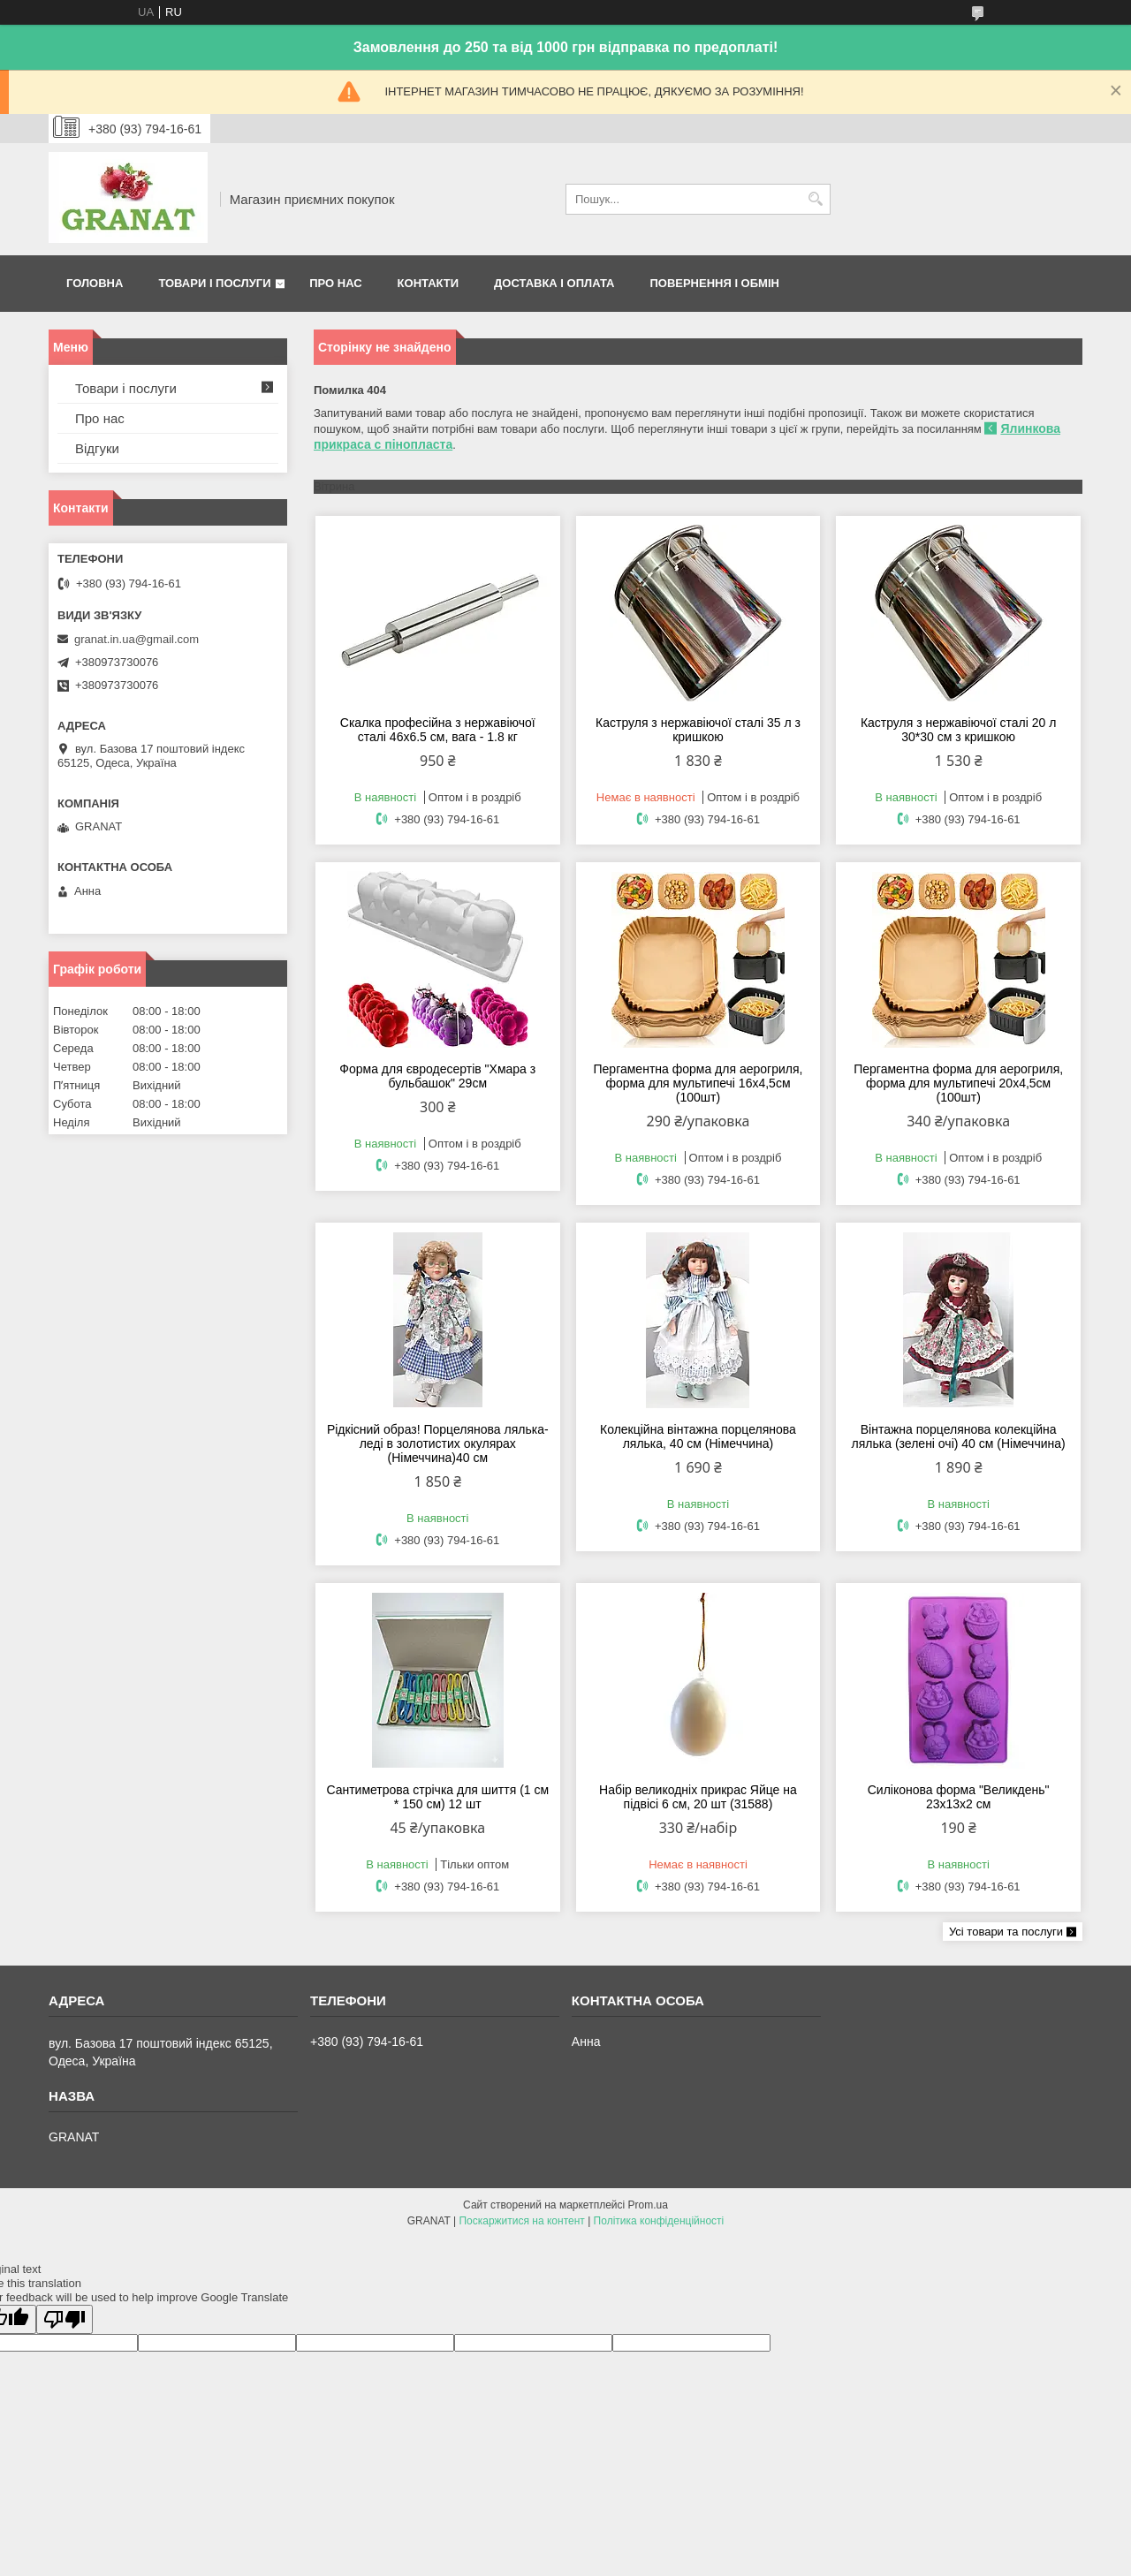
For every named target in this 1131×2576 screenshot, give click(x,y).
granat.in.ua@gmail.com (136, 639)
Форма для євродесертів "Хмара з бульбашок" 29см (437, 1076)
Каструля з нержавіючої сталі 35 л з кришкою (698, 730)
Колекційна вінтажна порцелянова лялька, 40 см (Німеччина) (698, 1436)
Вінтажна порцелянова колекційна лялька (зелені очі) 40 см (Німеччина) (959, 1436)
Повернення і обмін (714, 283)
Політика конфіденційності (659, 2221)
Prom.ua (648, 2205)
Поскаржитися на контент (521, 2221)
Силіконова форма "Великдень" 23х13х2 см (959, 1797)
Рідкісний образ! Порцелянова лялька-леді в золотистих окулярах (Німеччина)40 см (438, 1443)
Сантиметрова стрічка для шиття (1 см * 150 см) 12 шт (437, 1797)
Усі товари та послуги (1006, 1931)
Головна (94, 283)
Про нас (335, 283)
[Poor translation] (64, 2319)
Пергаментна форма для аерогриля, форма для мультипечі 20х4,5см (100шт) (958, 1083)
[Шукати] (815, 199)
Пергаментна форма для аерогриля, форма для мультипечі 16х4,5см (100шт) (698, 1083)
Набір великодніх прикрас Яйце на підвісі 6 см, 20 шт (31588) (698, 1797)
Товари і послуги (214, 283)
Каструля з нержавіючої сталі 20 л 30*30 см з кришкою (959, 730)
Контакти (428, 283)
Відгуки (97, 448)
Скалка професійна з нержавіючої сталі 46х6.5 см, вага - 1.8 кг (437, 730)
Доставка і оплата (554, 283)
